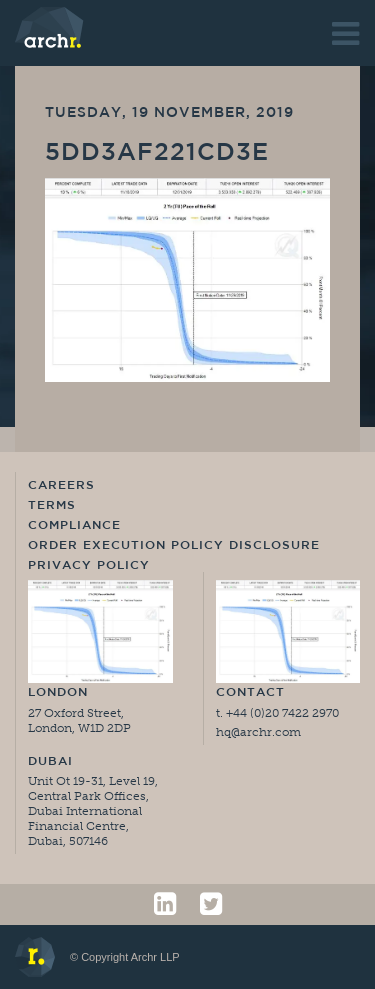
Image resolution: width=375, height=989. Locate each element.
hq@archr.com (258, 732)
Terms (52, 506)
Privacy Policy (89, 566)
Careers (61, 486)
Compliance (74, 526)
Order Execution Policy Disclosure (174, 546)
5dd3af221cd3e (157, 154)
